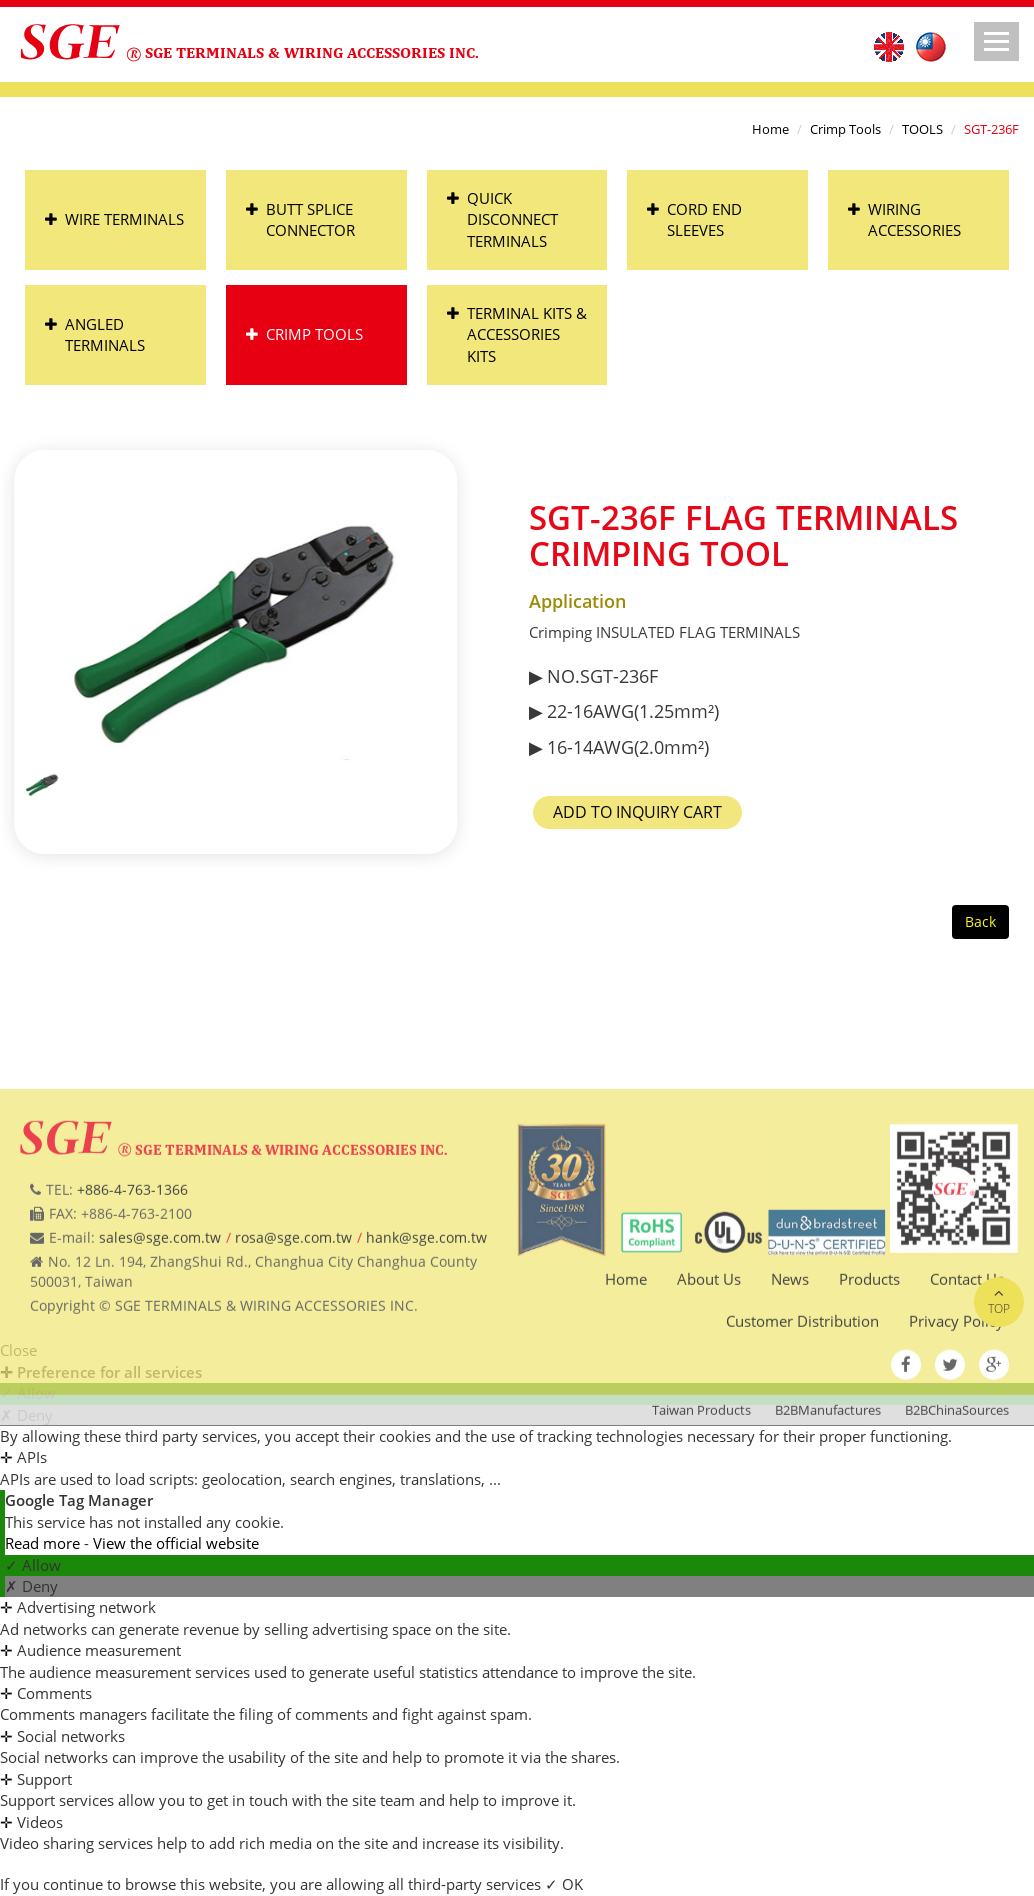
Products (869, 1381)
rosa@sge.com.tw (293, 1338)
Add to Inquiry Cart (676, 812)
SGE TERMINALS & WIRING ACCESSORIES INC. (312, 52)
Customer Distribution (802, 1422)
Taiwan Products (701, 1512)
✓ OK (564, 1884)
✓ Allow (33, 1565)
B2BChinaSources (957, 1512)
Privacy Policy (956, 1422)
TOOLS (922, 129)
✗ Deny (31, 1586)
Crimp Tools (845, 129)
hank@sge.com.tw (426, 1338)
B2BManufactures (828, 1512)
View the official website (176, 1543)
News (790, 1381)
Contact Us (967, 1381)
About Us (709, 1381)
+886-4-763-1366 (132, 1290)
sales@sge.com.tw (160, 1338)
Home (770, 129)
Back (980, 921)
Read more (44, 1543)
